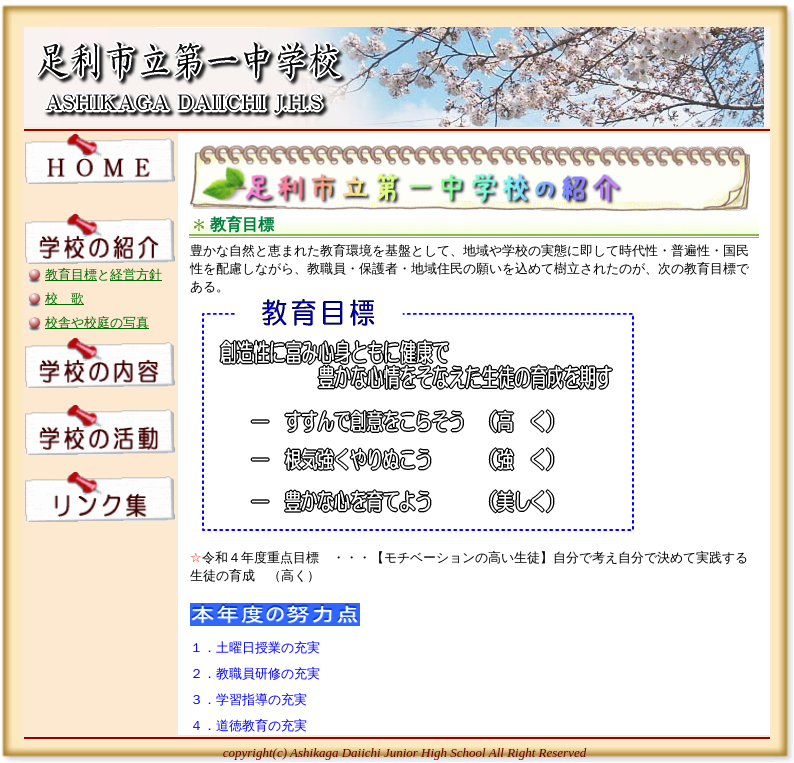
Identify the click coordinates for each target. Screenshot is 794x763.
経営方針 (136, 274)
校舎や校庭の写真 (97, 322)
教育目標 (71, 274)
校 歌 (64, 298)
